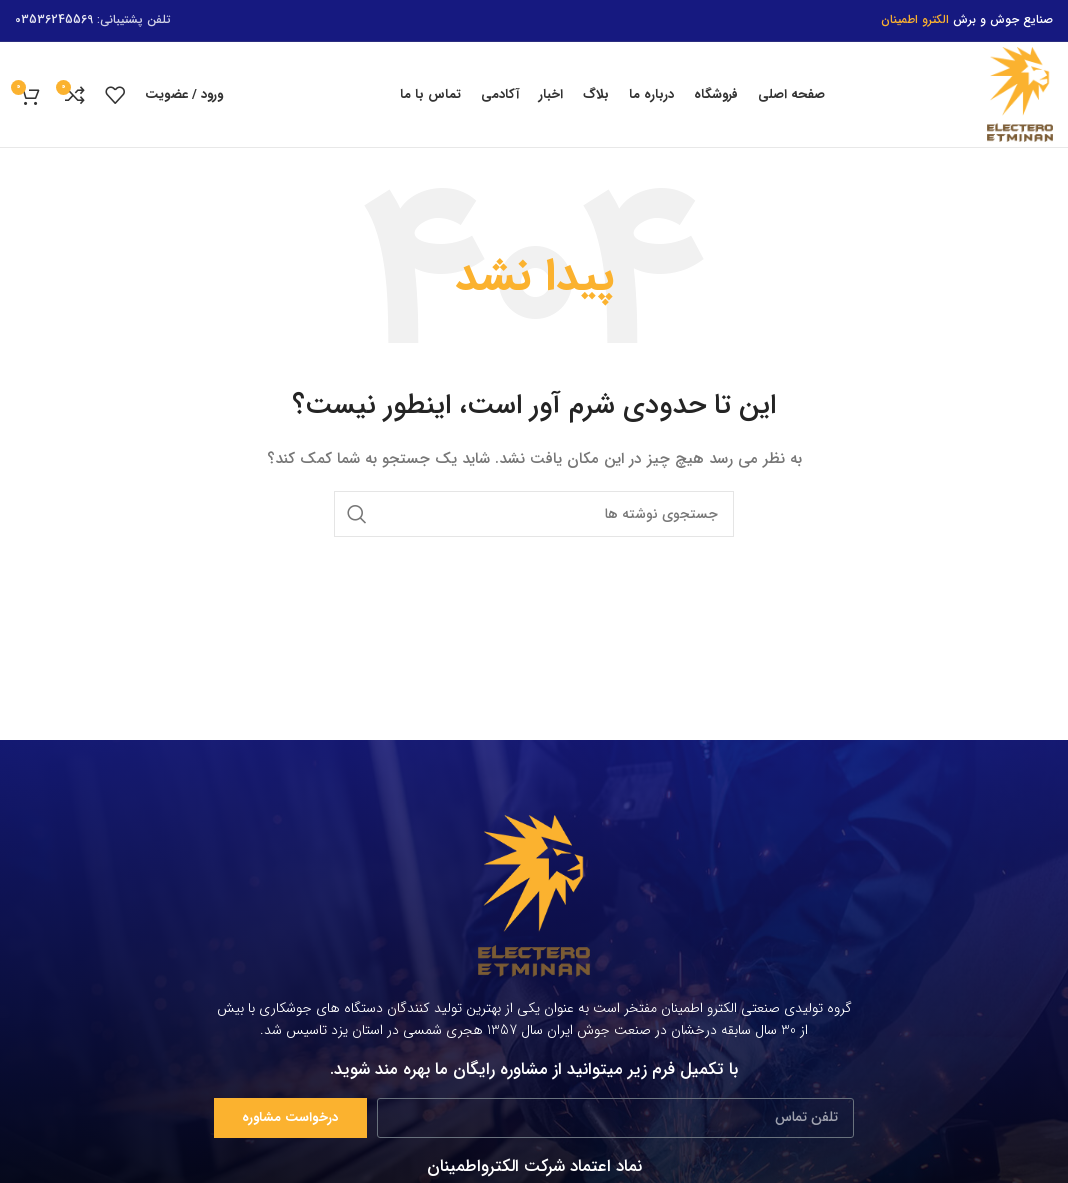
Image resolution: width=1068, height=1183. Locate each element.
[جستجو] (534, 514)
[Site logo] (1020, 94)
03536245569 (54, 19)
